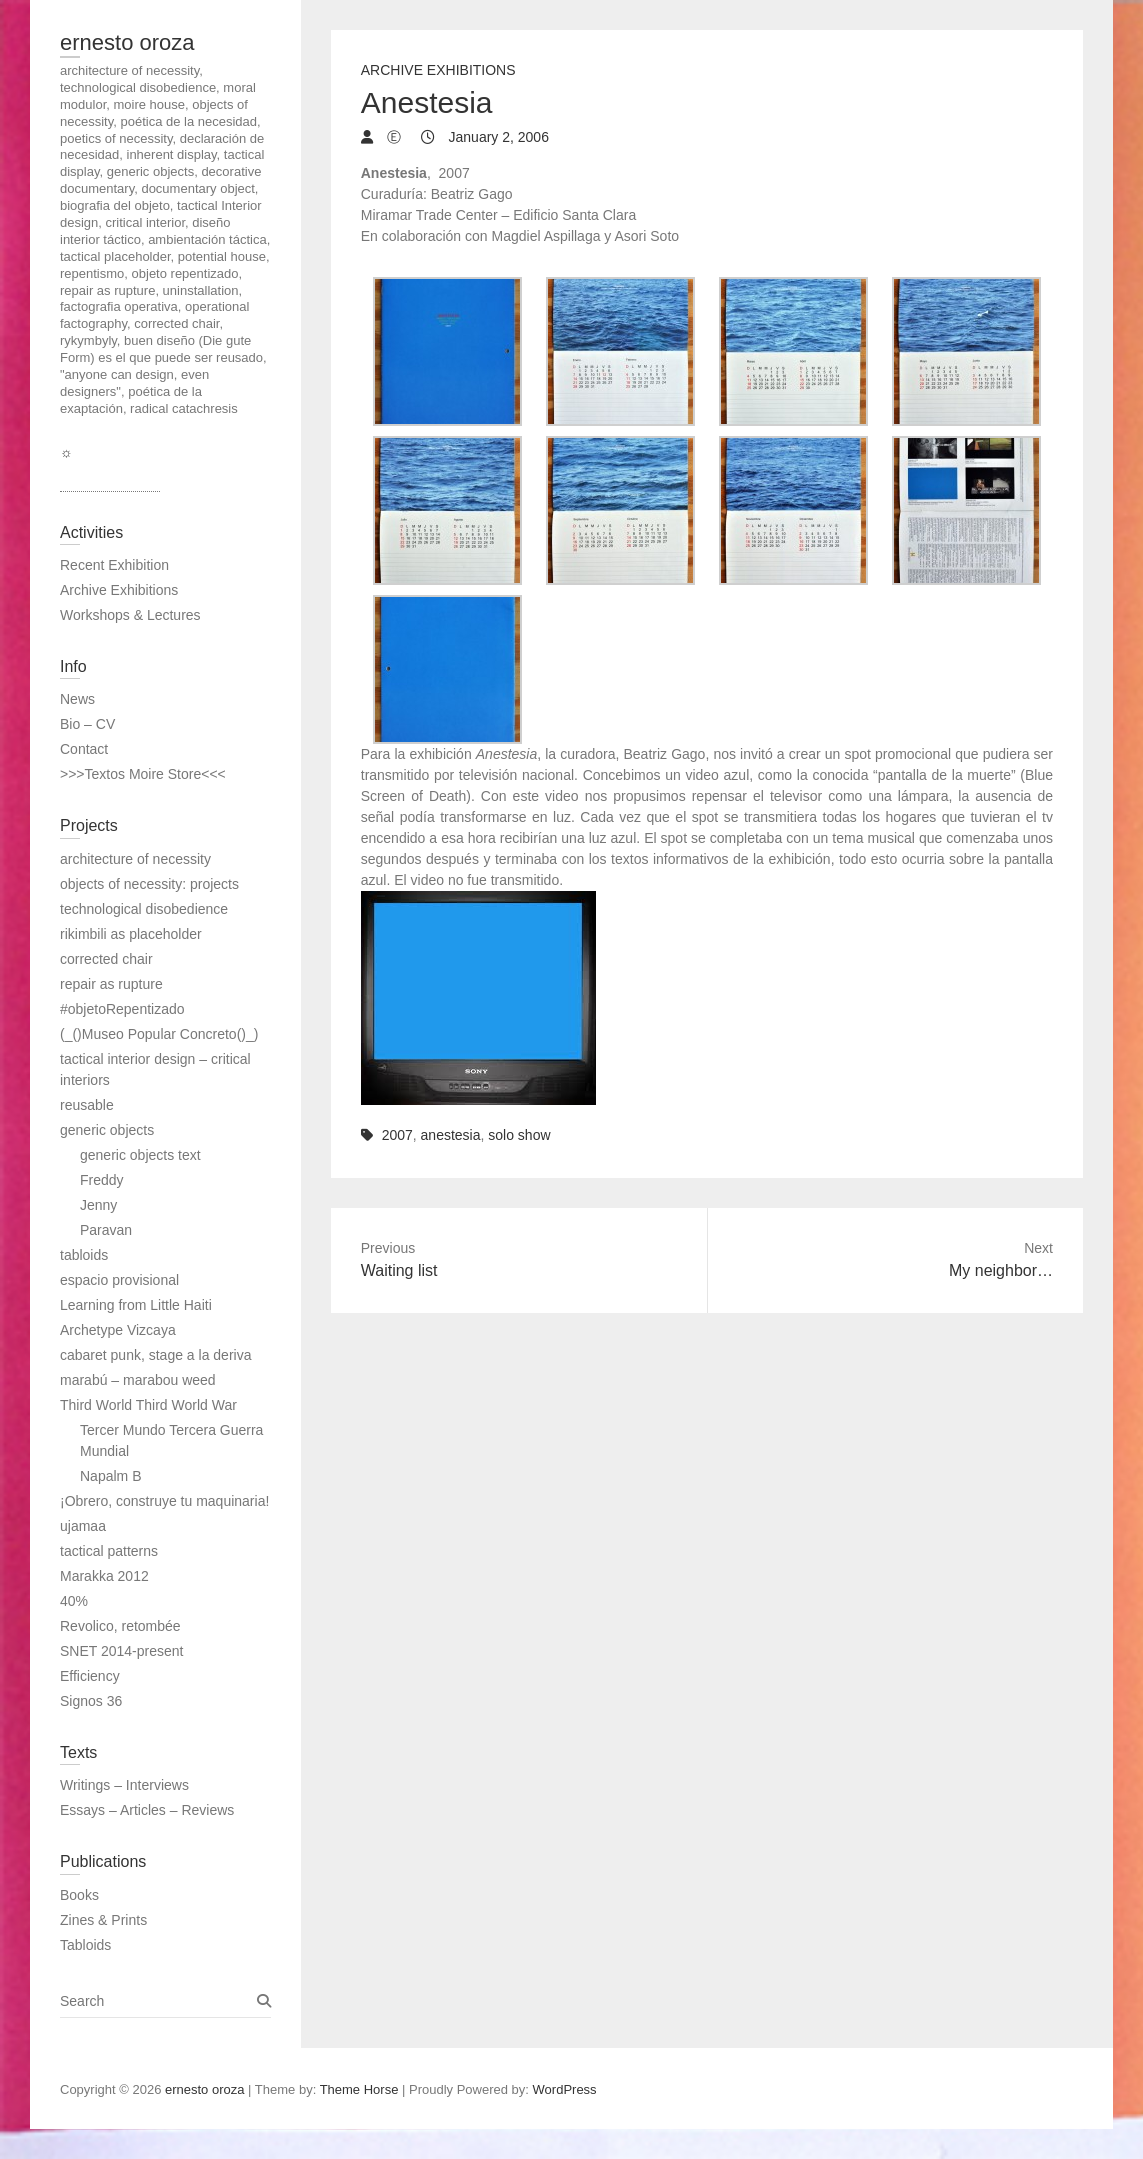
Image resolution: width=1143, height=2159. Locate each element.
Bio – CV (87, 724)
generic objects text (140, 1155)
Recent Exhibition (114, 565)
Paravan (106, 1230)
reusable (87, 1105)
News (77, 699)
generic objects (107, 1130)
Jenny (98, 1205)
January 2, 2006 (497, 137)
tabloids (84, 1255)
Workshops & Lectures (130, 615)
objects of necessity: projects (149, 884)
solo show (519, 1135)
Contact (84, 749)
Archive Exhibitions (438, 70)
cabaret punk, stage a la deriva (155, 1355)
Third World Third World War (148, 1405)
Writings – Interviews (124, 1785)
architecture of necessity (135, 859)
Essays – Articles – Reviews (147, 1810)
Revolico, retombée (120, 1626)
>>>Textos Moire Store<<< (143, 774)
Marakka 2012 (104, 1576)
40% (74, 1601)
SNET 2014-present (121, 1651)
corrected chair (106, 959)
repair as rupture (111, 984)
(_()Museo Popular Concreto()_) (159, 1034)
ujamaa (83, 1526)
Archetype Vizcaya (118, 1330)
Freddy (102, 1180)
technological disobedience (144, 909)
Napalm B (110, 1476)
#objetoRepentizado (122, 1009)
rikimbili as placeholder (131, 934)
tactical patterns (109, 1551)
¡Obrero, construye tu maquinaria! (164, 1501)
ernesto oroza (127, 42)
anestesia (451, 1135)
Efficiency (90, 1676)
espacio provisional (119, 1280)
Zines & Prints (103, 1920)
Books (79, 1895)
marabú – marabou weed (138, 1380)
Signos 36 (91, 1701)
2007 (397, 1135)
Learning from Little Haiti (136, 1305)
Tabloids (85, 1945)
